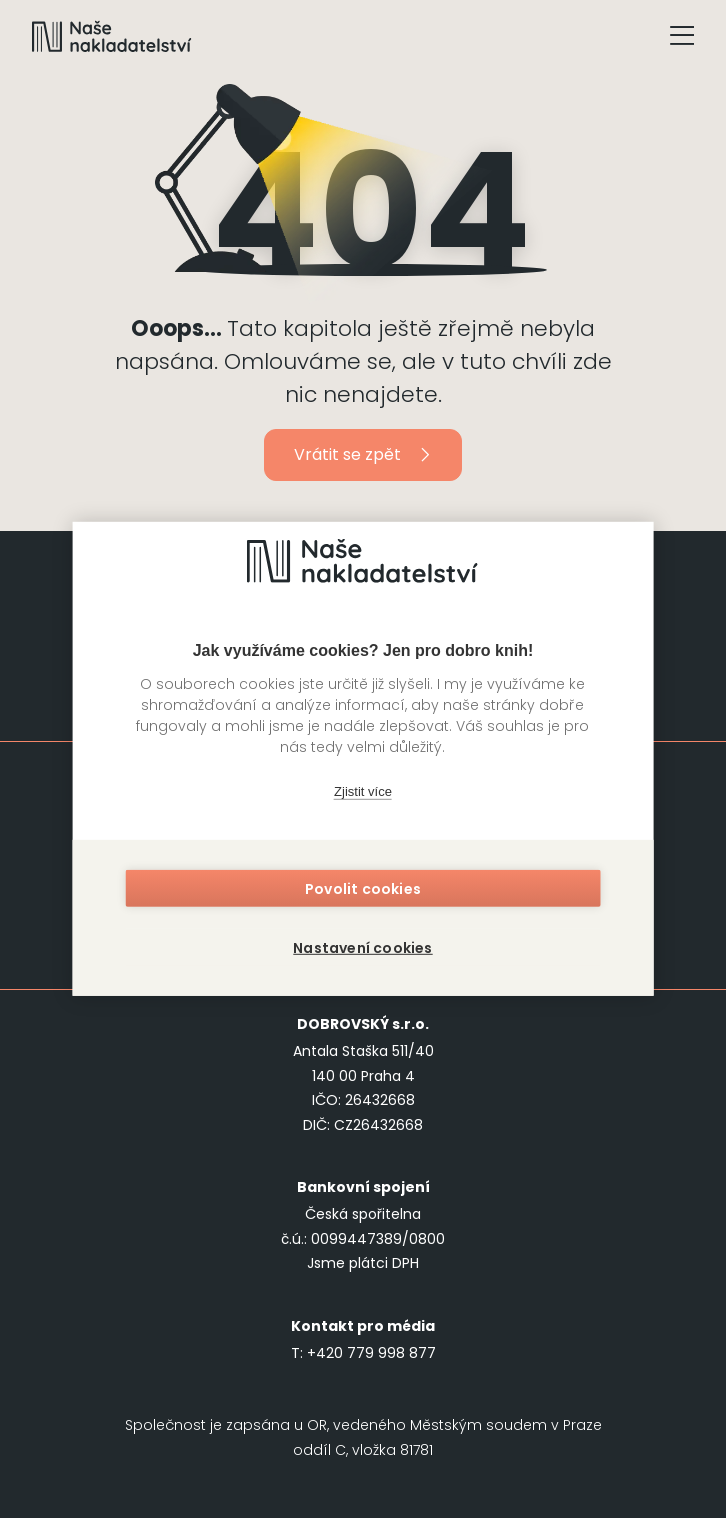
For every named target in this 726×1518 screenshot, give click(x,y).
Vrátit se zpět (363, 454)
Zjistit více (363, 794)
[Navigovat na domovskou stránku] (112, 36)
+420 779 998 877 (371, 1353)
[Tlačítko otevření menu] (682, 36)
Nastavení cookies (362, 945)
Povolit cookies (363, 893)
